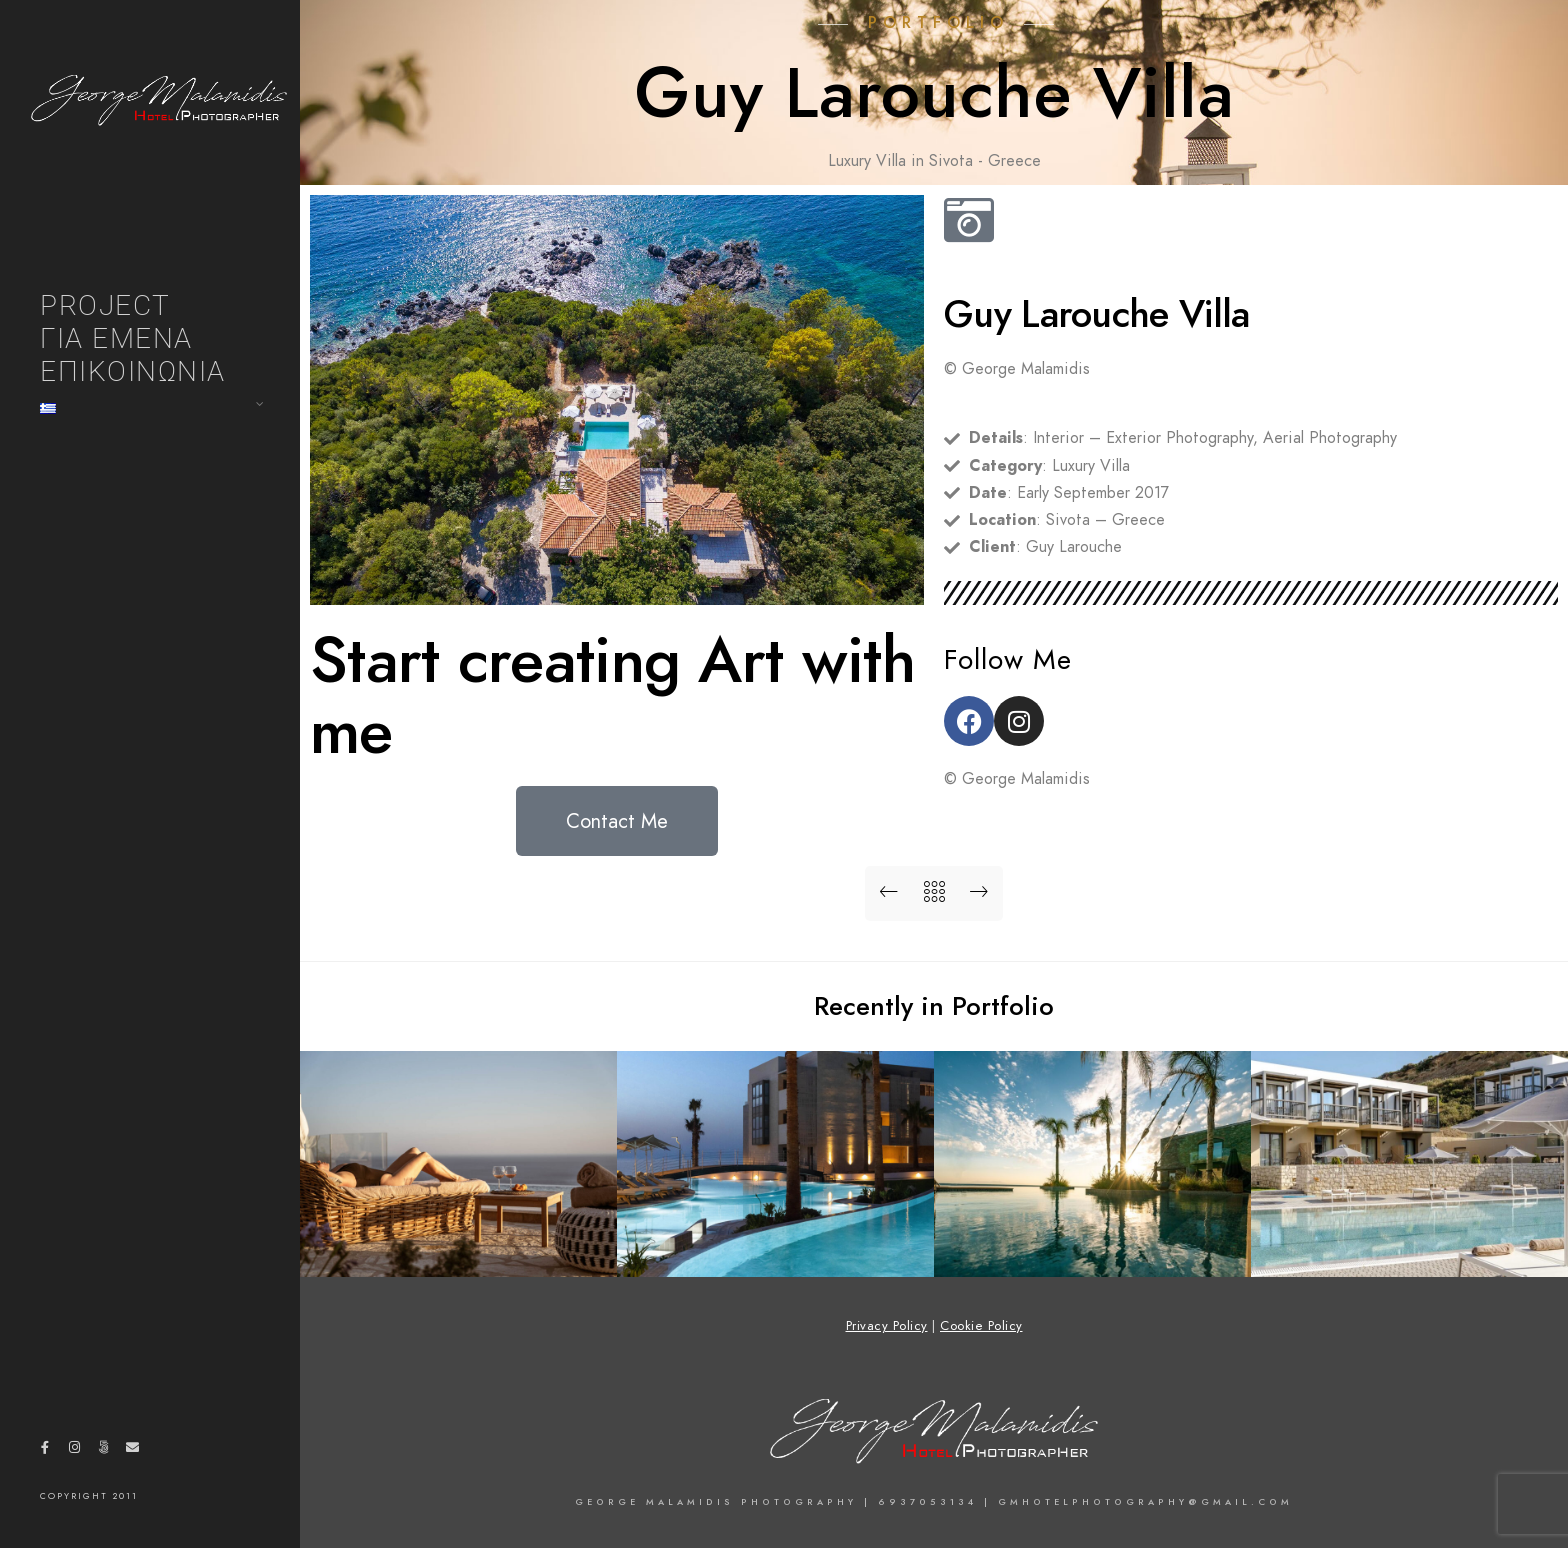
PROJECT (105, 305)
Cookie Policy (981, 1326)
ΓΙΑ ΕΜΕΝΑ (116, 338)
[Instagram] (74, 1451)
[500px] (103, 1451)
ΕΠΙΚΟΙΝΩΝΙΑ (133, 371)
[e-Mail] (133, 1451)
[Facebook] (45, 1451)
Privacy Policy (887, 1326)
